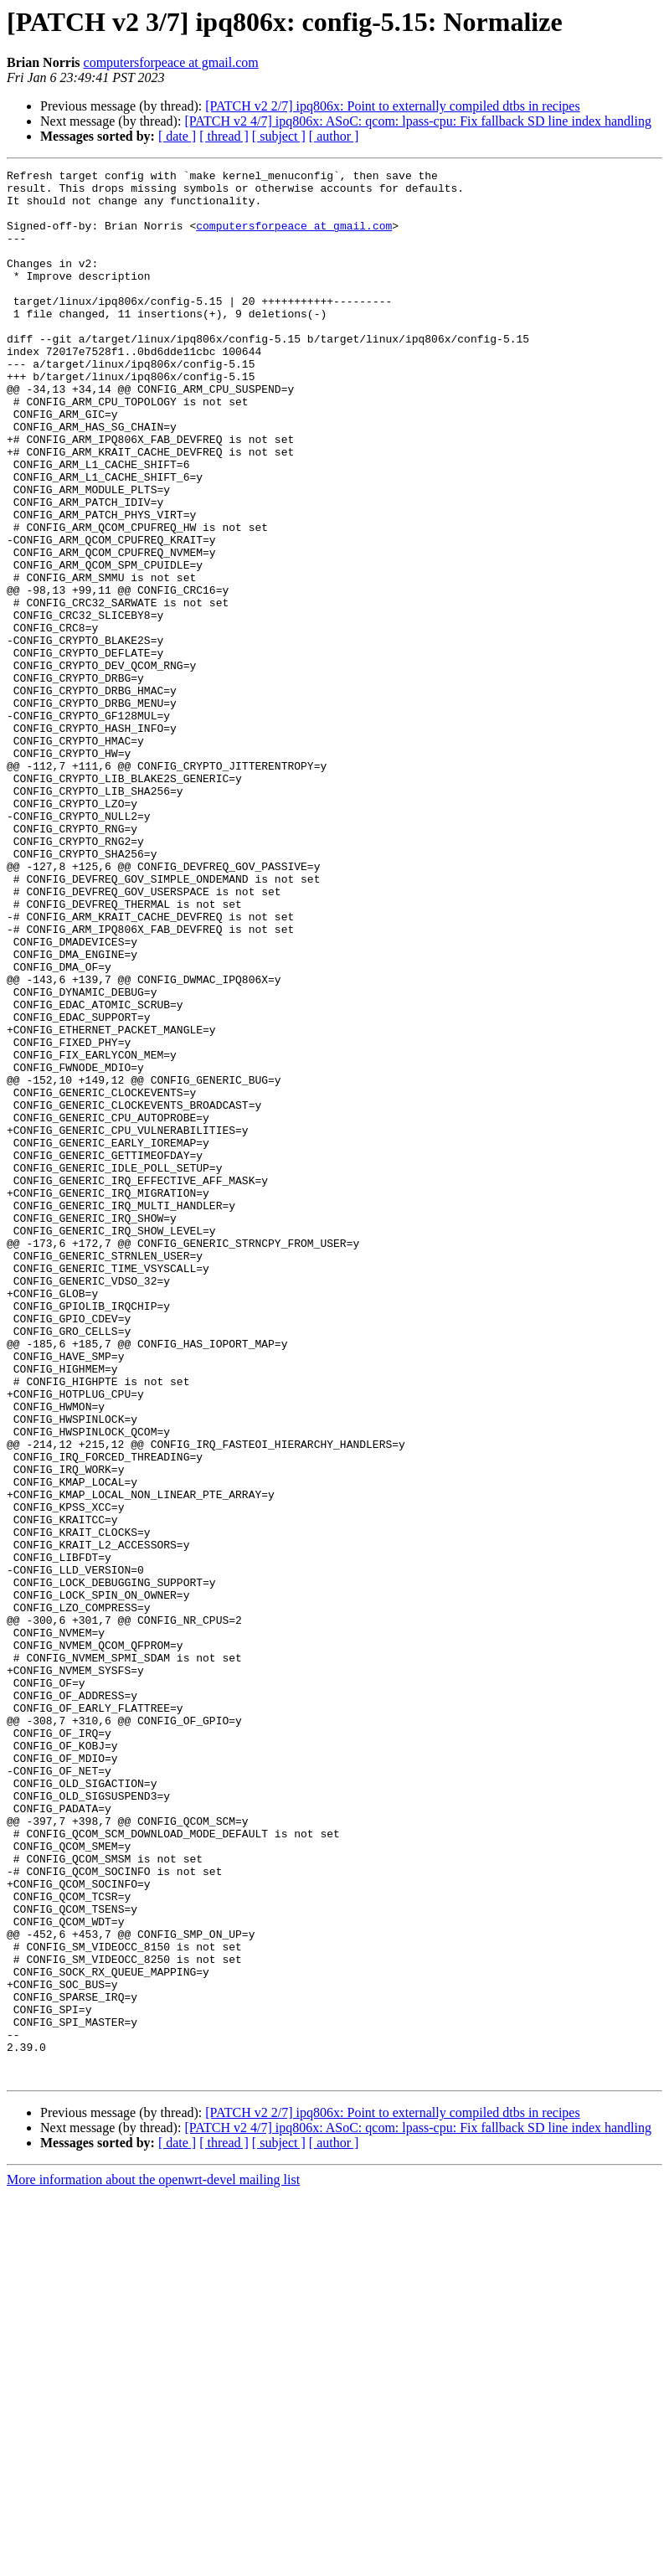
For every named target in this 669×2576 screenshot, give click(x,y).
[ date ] (177, 136)
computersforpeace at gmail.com (171, 62)
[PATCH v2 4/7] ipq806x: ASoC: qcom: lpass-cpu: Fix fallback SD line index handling (417, 121)
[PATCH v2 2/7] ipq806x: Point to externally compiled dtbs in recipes (392, 106)
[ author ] (334, 136)
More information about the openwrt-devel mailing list (153, 2561)
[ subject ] (279, 136)
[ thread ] (224, 136)
